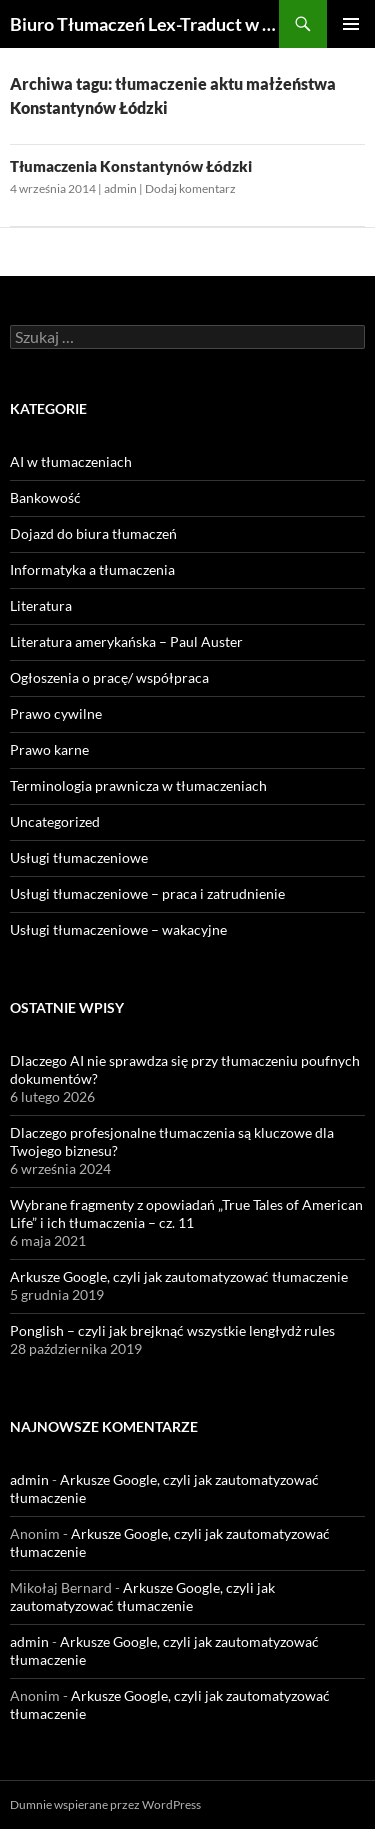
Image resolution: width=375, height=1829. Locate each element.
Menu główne (351, 24)
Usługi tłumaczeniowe (79, 857)
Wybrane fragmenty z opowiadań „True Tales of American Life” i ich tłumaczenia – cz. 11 (186, 1213)
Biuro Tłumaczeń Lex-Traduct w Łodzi (144, 24)
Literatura (41, 605)
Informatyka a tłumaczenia (92, 569)
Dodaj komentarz (190, 188)
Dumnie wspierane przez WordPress (105, 1804)
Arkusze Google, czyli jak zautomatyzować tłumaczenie (179, 1276)
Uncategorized (55, 821)
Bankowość (45, 497)
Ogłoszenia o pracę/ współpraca (109, 677)
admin (120, 188)
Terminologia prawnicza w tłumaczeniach (138, 785)
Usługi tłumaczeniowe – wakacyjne (118, 929)
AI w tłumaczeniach (71, 461)
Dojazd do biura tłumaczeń (93, 533)
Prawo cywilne (56, 713)
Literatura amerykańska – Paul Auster (126, 641)
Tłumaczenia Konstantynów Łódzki (131, 166)
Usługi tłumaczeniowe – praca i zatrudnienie (147, 893)
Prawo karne (49, 749)
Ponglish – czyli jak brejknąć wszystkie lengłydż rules (172, 1330)
